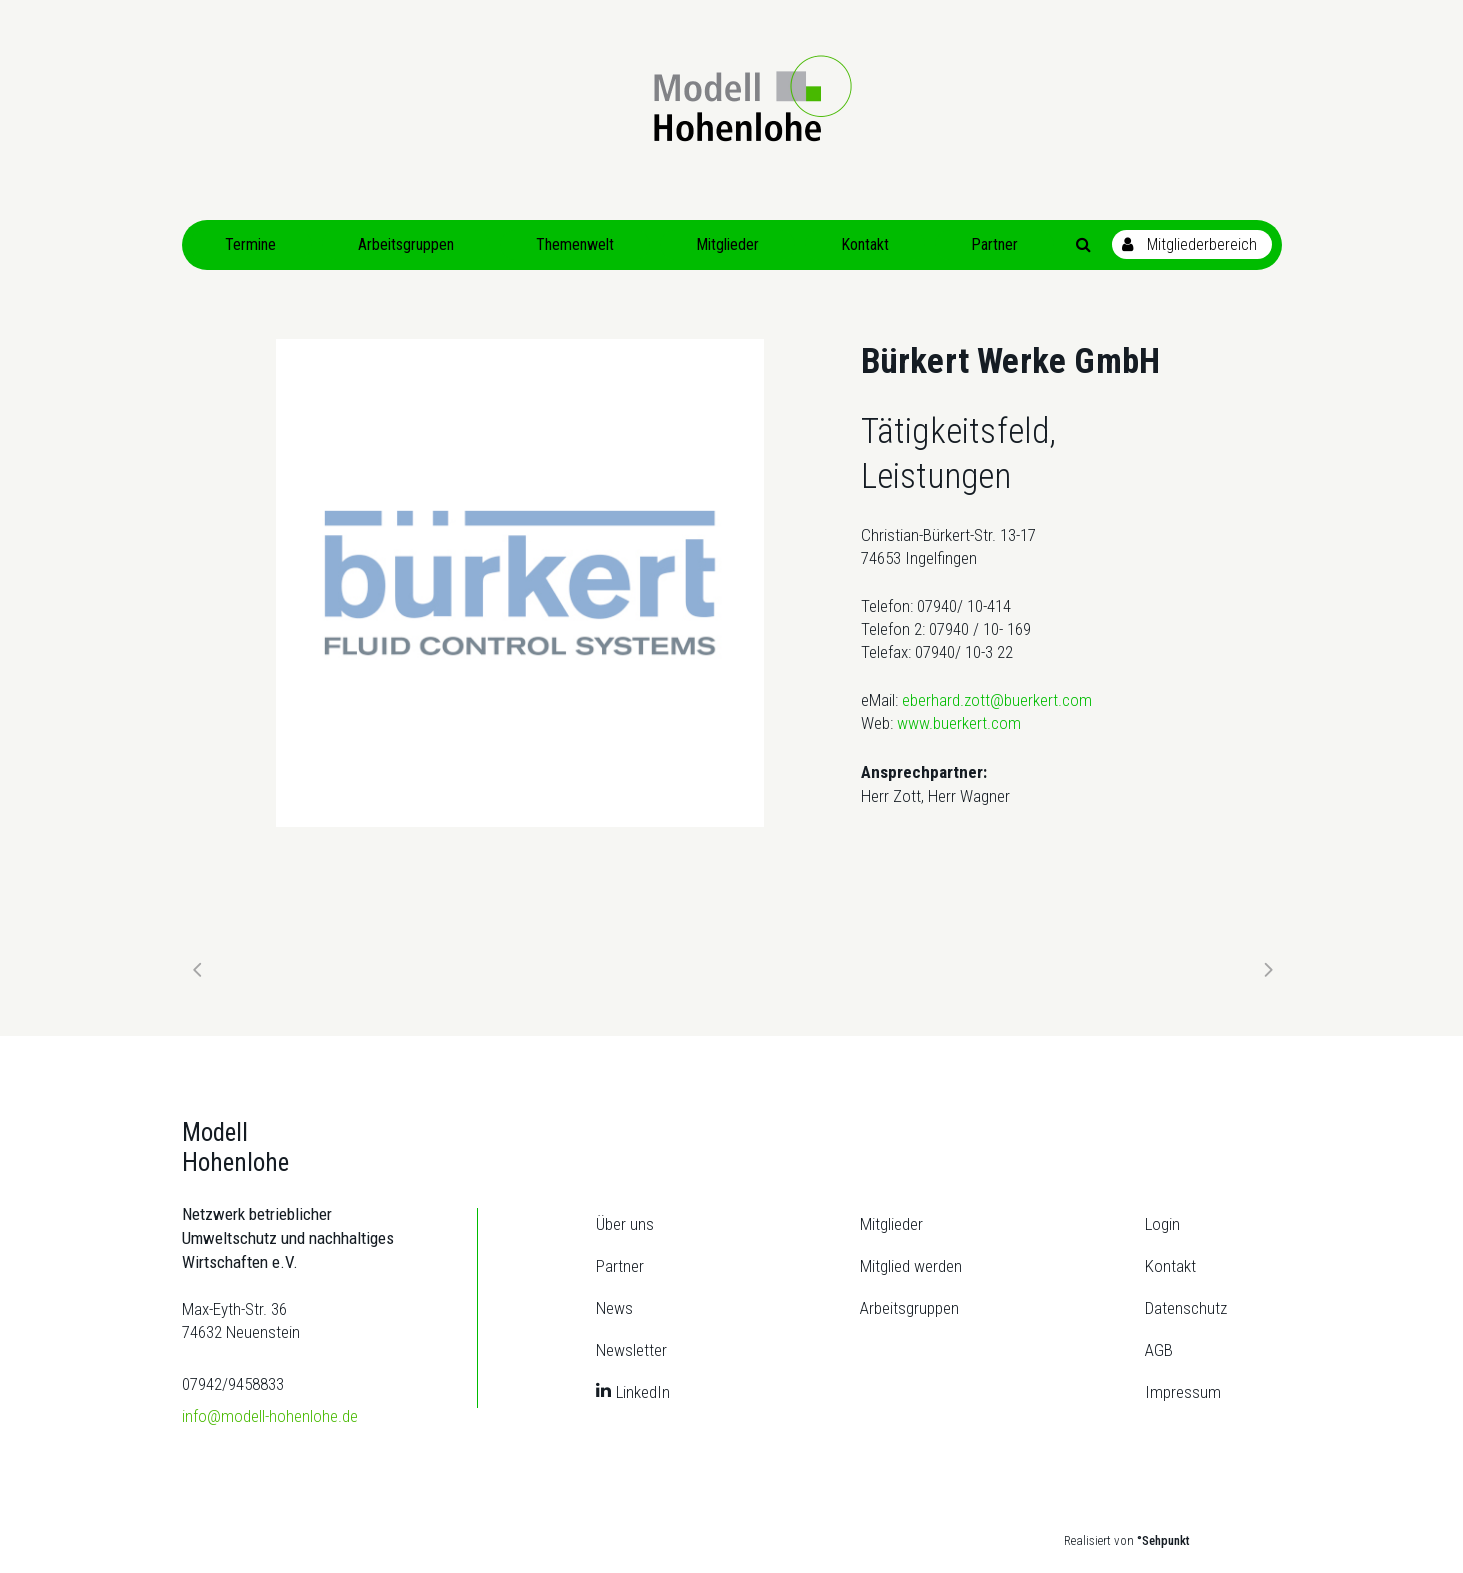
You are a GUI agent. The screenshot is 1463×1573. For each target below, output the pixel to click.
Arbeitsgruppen (909, 1308)
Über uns (625, 1224)
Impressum (1183, 1392)
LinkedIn (643, 1392)
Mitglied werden (911, 1266)
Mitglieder (891, 1224)
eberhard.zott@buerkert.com (997, 700)
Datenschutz (1186, 1308)
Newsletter (631, 1350)
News (614, 1308)
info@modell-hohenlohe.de (270, 1416)
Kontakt (1170, 1266)
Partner (620, 1266)
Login (1162, 1224)
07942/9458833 (233, 1384)
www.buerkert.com (959, 723)
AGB (1159, 1350)
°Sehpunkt (1163, 1540)
